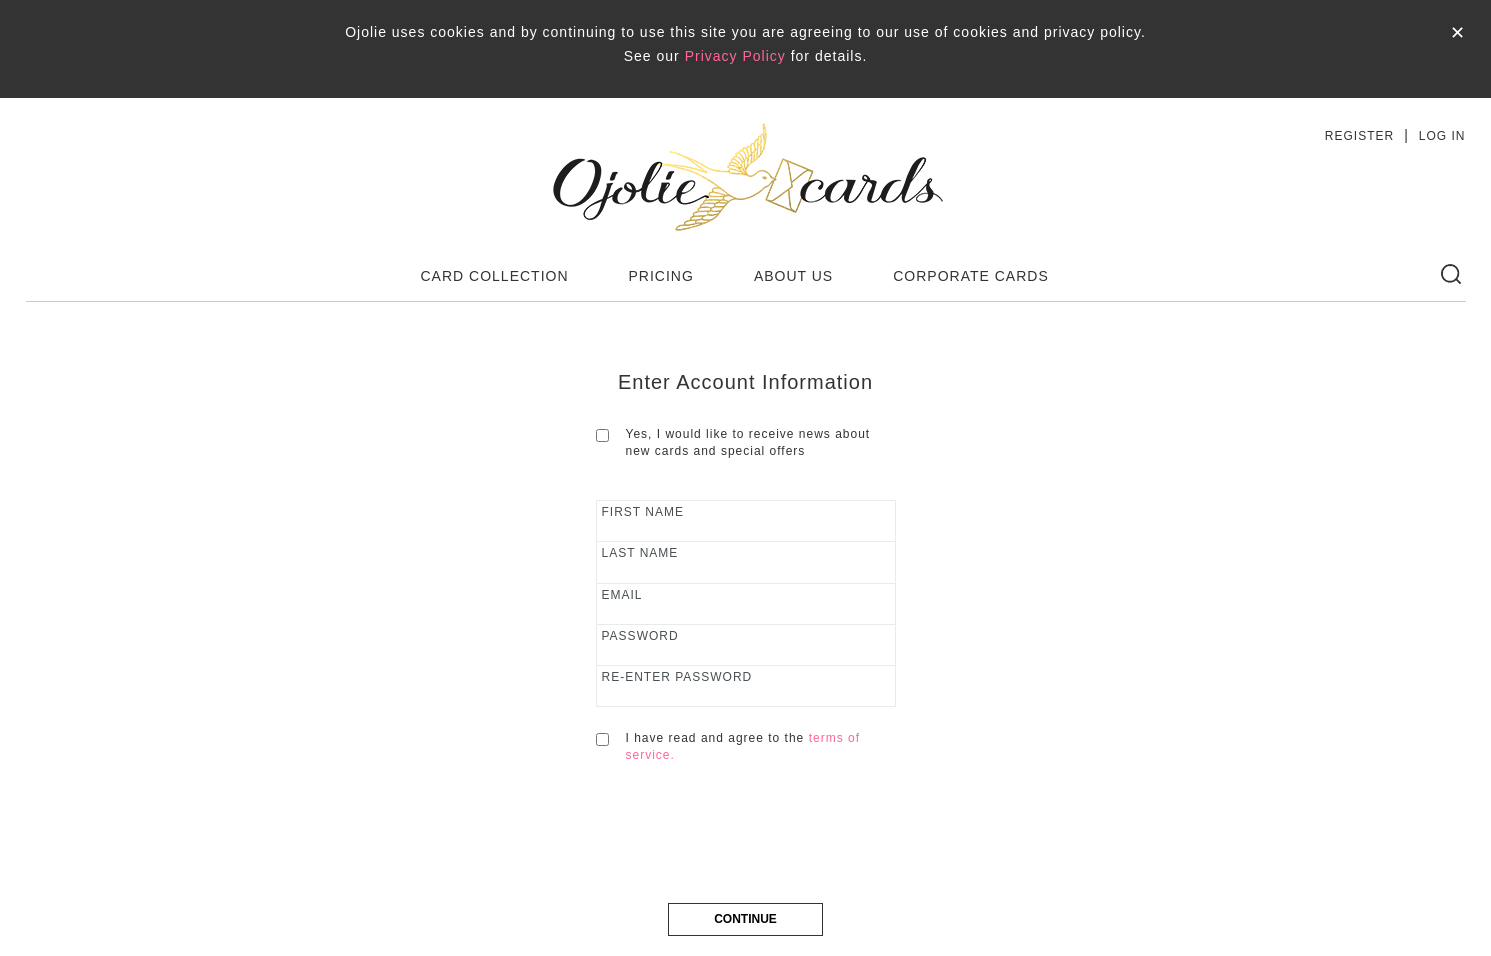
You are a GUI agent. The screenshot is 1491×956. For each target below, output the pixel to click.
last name (640, 553)
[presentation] (748, 844)
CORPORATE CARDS (971, 276)
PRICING (661, 276)
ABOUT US (793, 276)
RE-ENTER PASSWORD (677, 677)
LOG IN (1442, 136)
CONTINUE (745, 919)
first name (643, 512)
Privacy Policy (735, 56)
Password (640, 636)
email (622, 595)
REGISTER (1359, 136)
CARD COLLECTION (495, 276)
